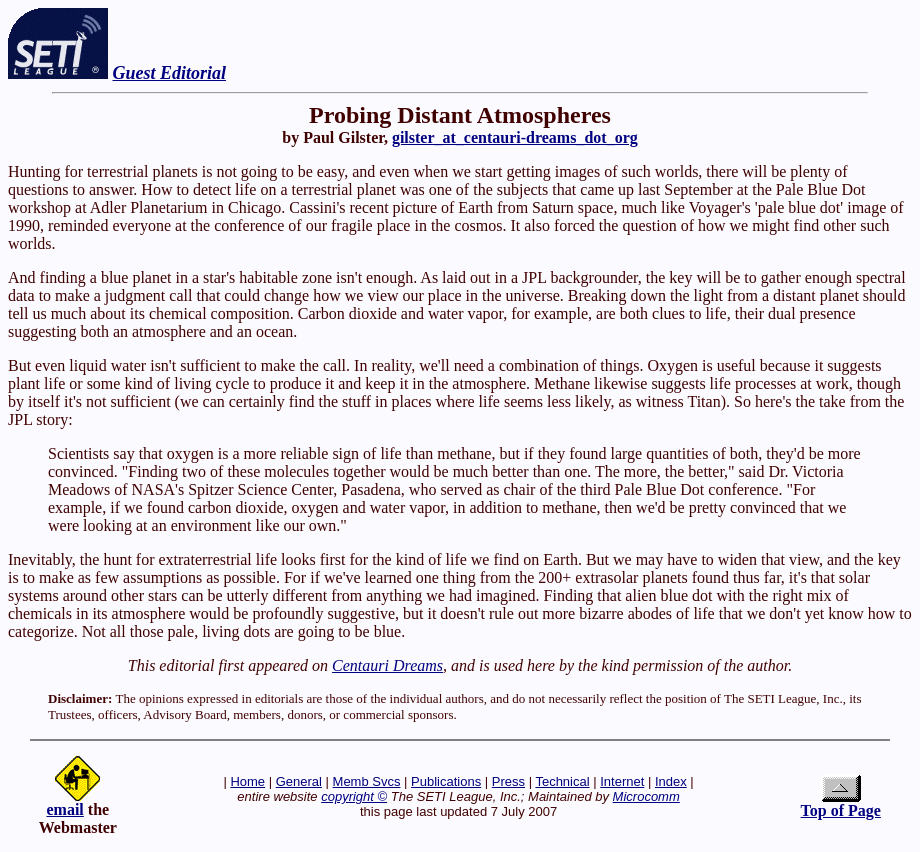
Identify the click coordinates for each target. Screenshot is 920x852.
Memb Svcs (367, 781)
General (299, 781)
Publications (446, 781)
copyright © (354, 796)
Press (508, 781)
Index (671, 781)
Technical (562, 781)
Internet (622, 781)
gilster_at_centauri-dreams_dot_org (515, 137)
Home (247, 781)
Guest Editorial (170, 73)
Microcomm (646, 796)
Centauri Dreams (387, 665)
